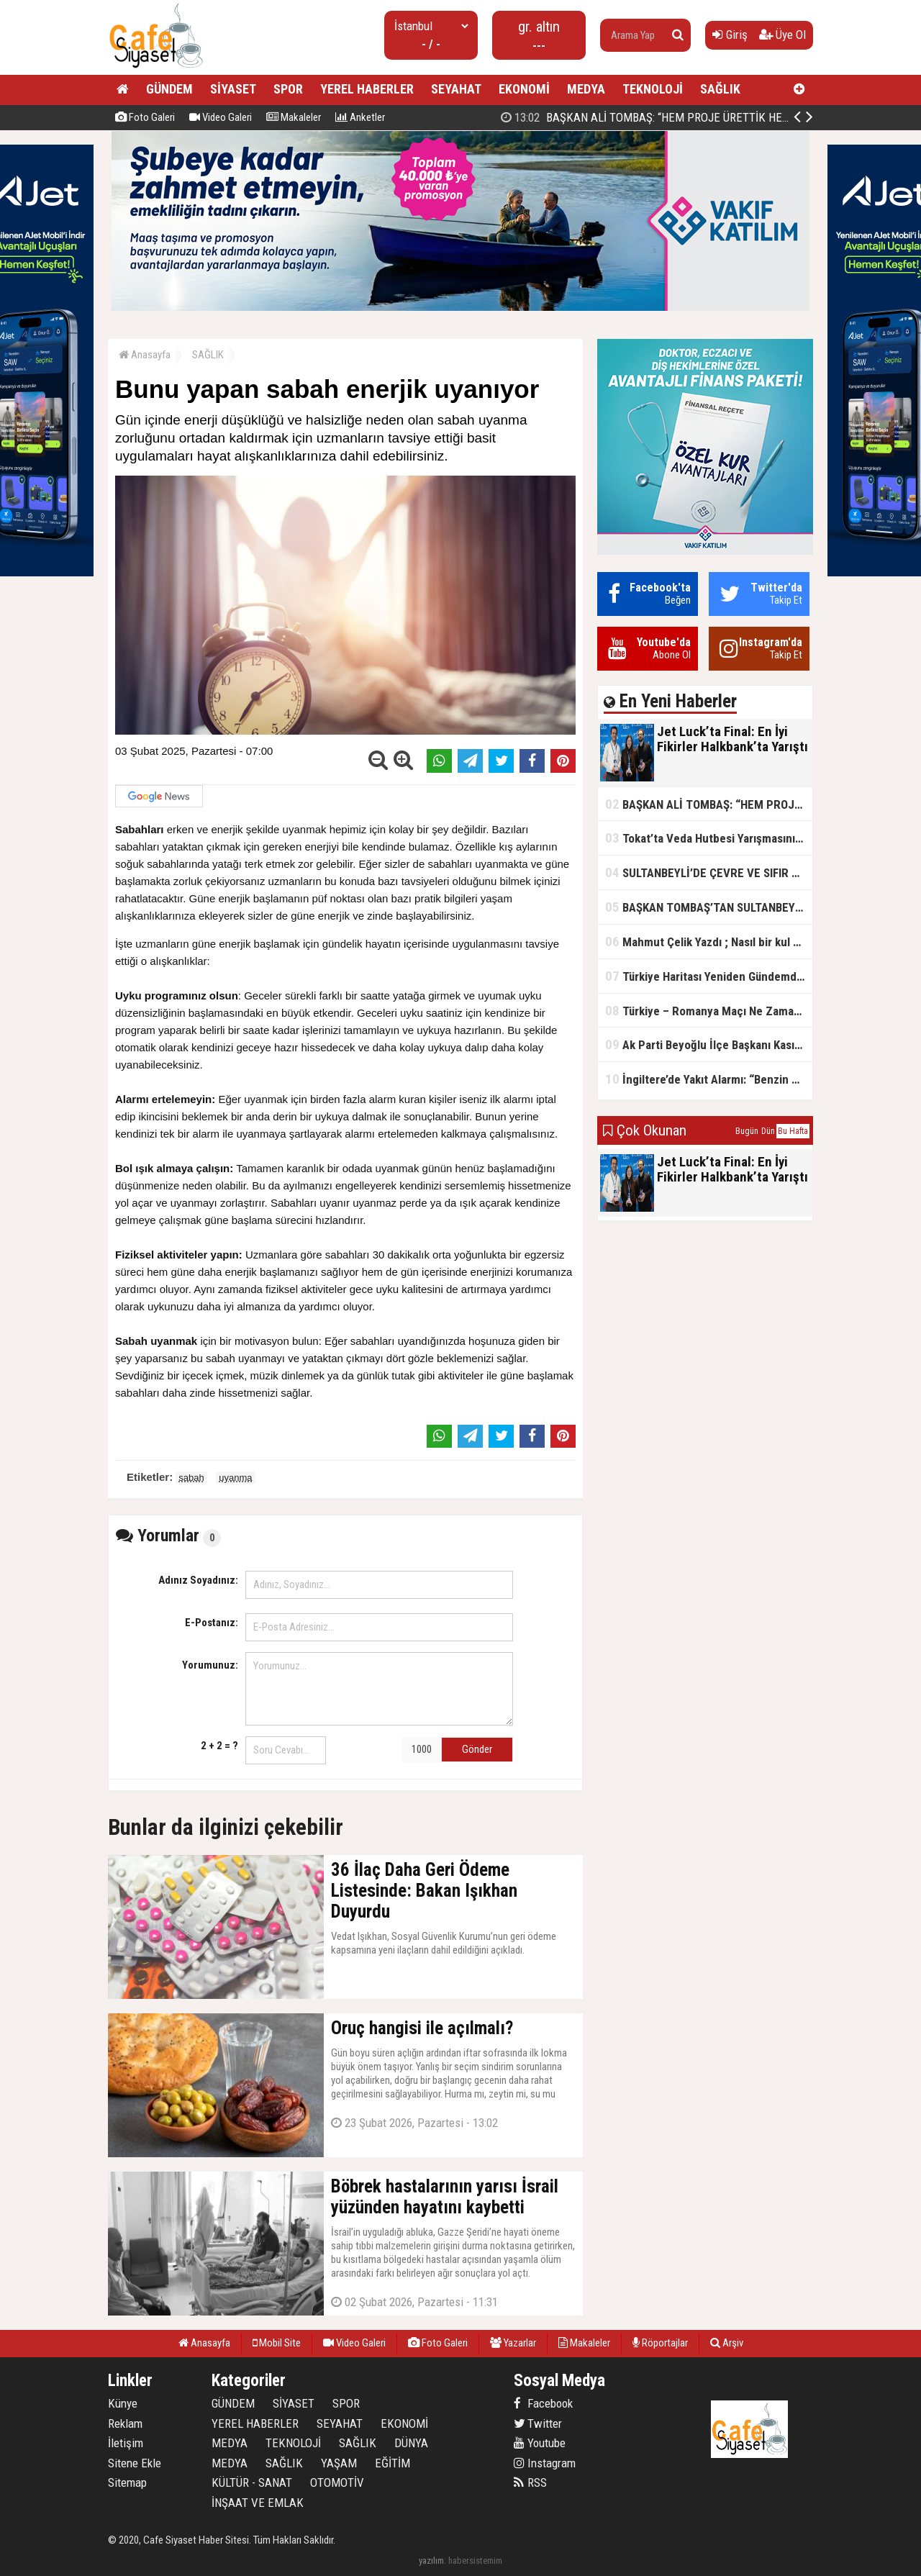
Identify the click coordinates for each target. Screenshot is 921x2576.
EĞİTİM (392, 2463)
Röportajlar (660, 2342)
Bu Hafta (793, 1131)
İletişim (125, 2443)
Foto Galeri (145, 117)
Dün (768, 1131)
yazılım (431, 2560)
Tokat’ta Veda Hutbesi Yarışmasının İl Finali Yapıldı (708, 838)
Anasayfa (145, 354)
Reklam (125, 2423)
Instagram (545, 2463)
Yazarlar (513, 2342)
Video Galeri (220, 117)
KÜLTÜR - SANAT (252, 2482)
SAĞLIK (720, 88)
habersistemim (475, 2560)
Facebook (543, 2403)
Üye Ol (782, 34)
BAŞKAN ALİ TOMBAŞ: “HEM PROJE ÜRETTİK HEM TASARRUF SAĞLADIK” (708, 804)
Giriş (730, 34)
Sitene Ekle (134, 2463)
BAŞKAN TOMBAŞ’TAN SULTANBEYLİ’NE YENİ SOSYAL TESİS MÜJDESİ (708, 907)
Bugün (746, 1131)
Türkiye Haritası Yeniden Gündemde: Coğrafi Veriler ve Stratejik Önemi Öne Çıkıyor (708, 976)
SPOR (288, 88)
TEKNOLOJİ (652, 88)
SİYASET (233, 88)
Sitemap (127, 2482)
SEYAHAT (456, 88)
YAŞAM (339, 2463)
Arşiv (726, 2342)
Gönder (477, 1749)
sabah (191, 1477)
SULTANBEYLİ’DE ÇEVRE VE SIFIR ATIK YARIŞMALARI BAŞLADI (708, 872)
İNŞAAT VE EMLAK (258, 2502)
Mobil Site (277, 2342)
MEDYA (586, 88)
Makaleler (293, 117)
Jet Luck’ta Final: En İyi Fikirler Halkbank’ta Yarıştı (649, 117)
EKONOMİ (524, 88)
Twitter (538, 2423)
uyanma (235, 1477)
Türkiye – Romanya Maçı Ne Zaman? (705, 1010)
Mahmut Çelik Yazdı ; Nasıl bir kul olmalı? (708, 941)
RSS (530, 2482)
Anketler (360, 117)
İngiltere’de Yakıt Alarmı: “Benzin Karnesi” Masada (708, 1079)
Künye (122, 2403)
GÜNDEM (169, 88)
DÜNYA (411, 2443)
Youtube (540, 2443)
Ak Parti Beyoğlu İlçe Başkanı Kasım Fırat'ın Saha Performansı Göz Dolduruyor (708, 1044)
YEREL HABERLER (367, 88)
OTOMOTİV (337, 2482)
